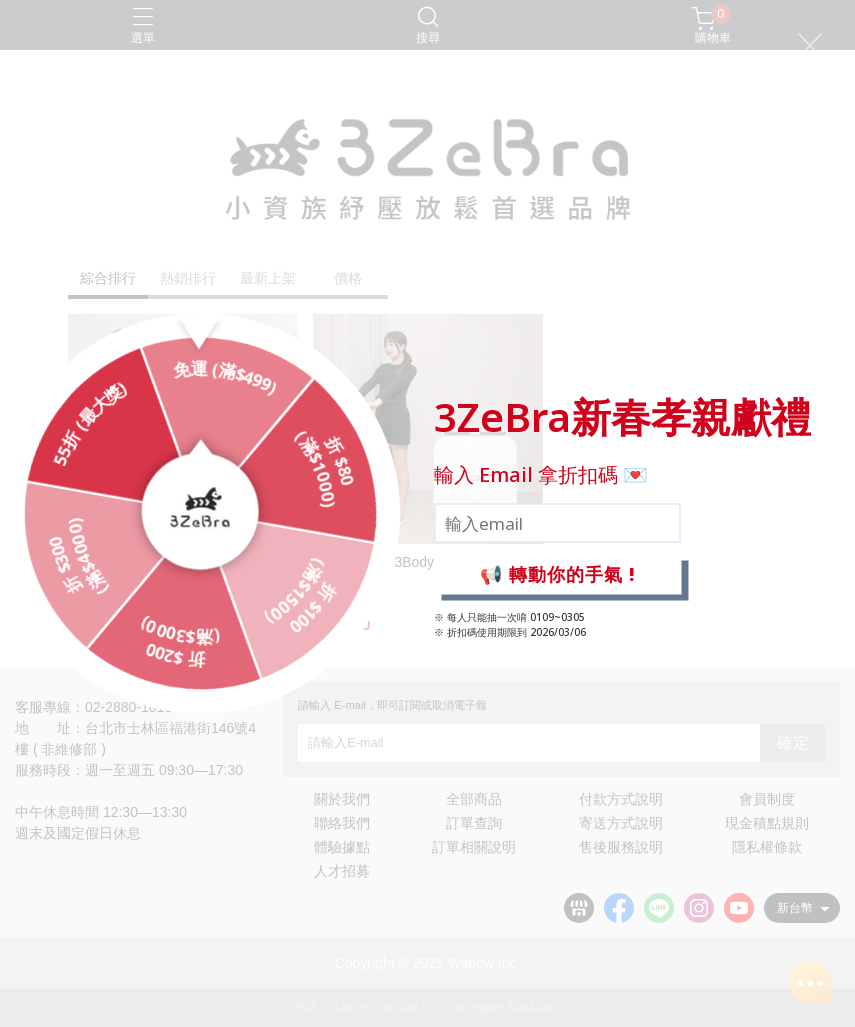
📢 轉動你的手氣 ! (557, 574)
